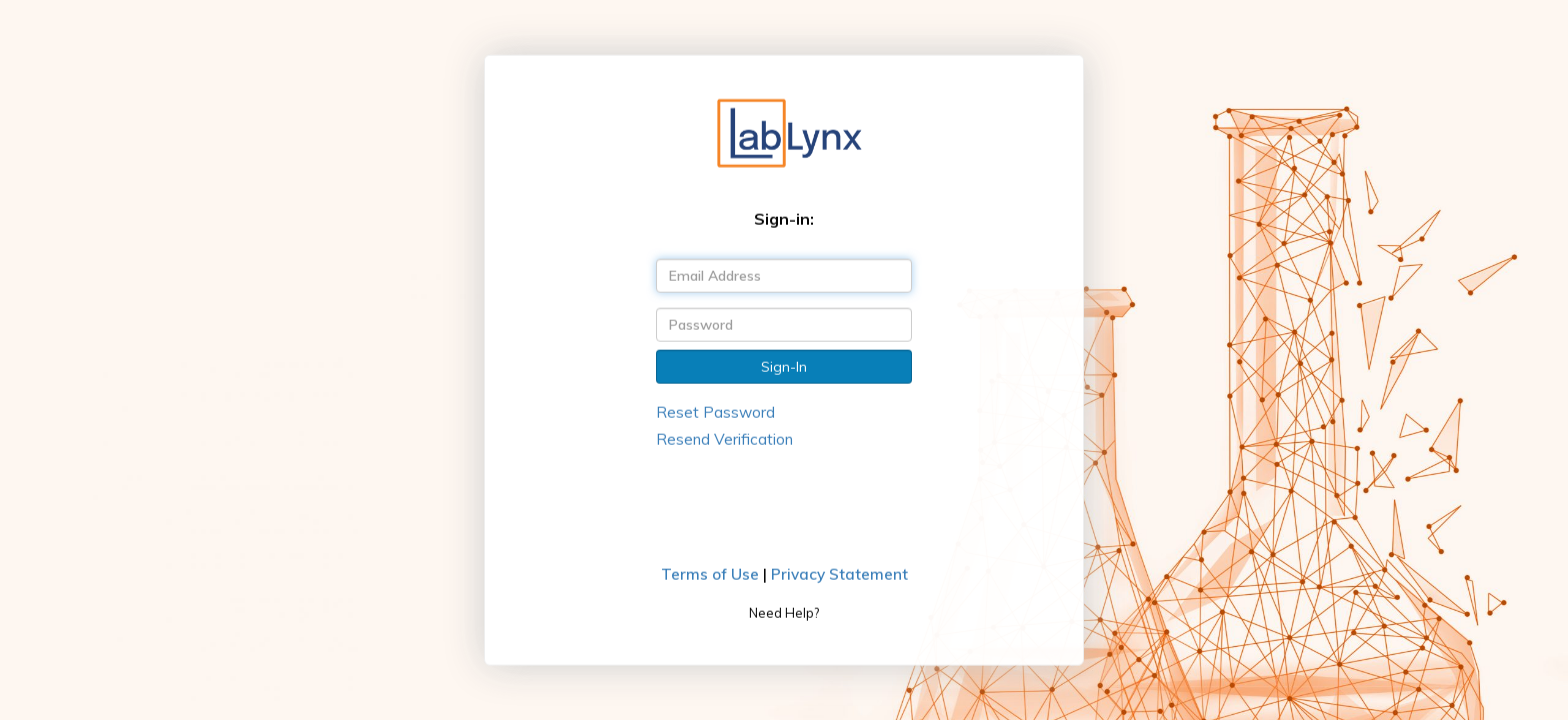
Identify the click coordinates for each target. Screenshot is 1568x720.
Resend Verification (724, 439)
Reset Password (715, 411)
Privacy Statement (839, 574)
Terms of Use (710, 574)
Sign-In (784, 366)
